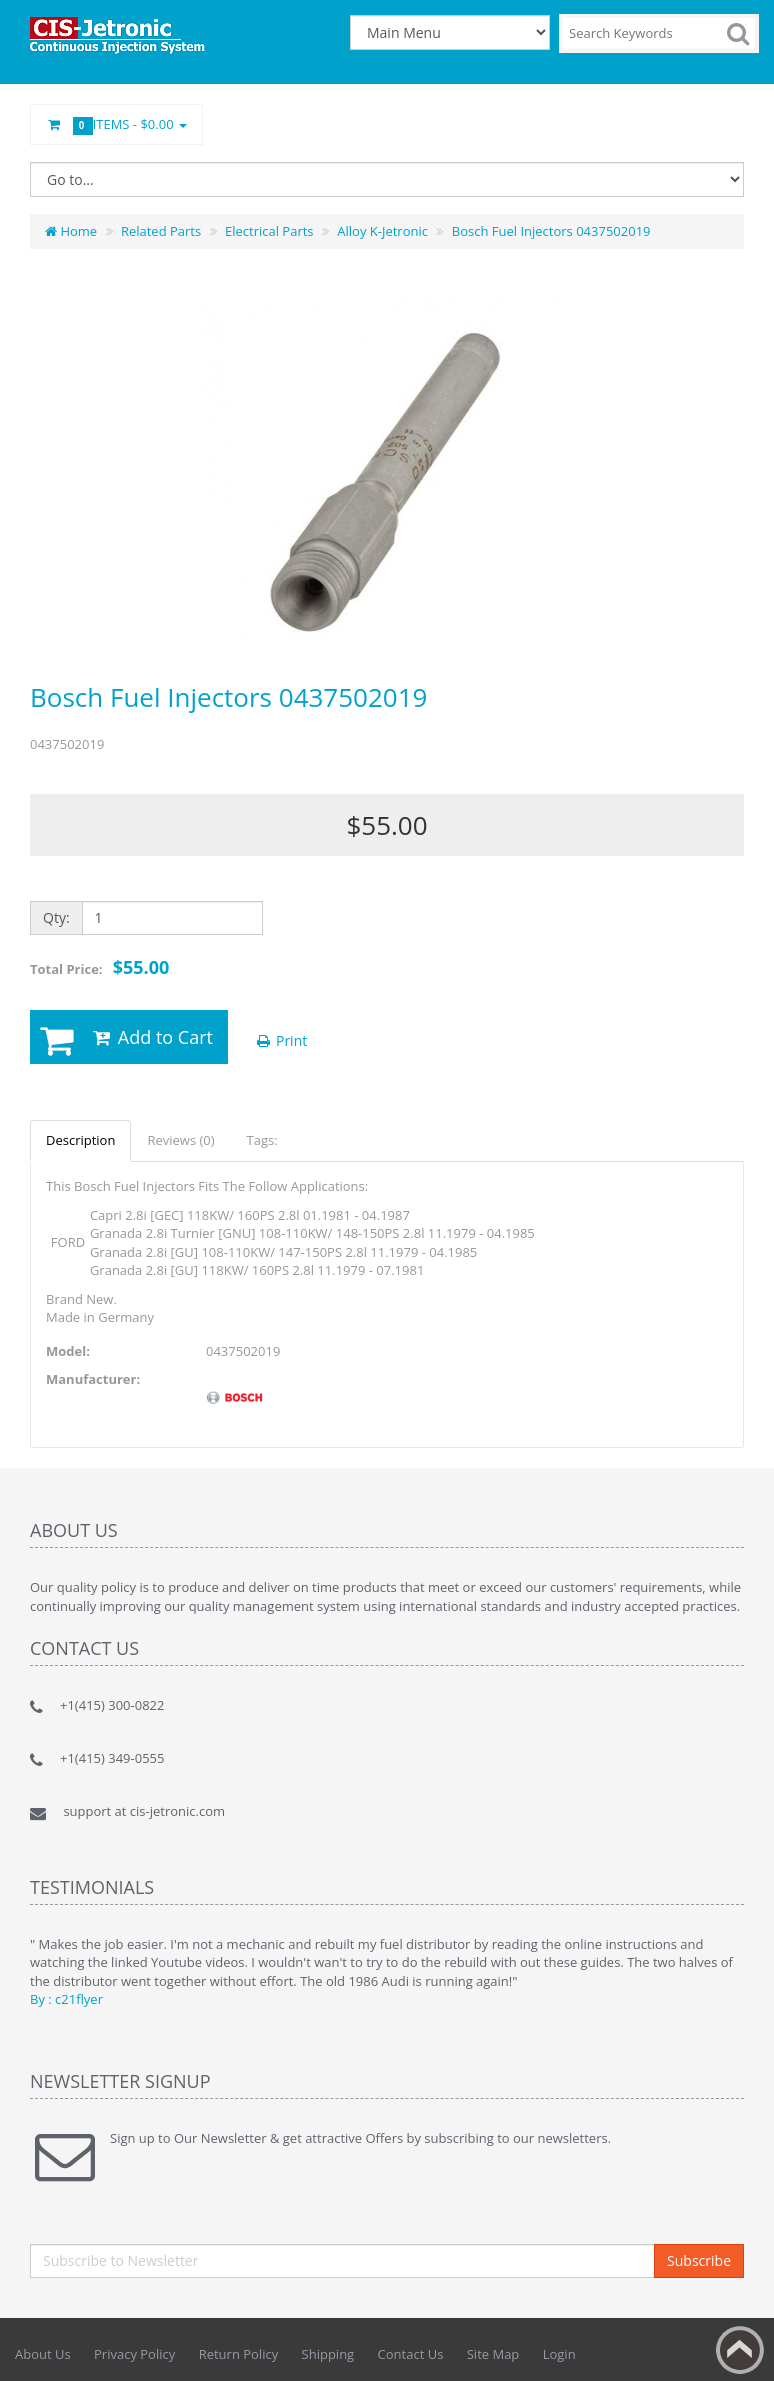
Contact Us (411, 2354)
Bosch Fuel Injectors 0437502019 (551, 231)
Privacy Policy (134, 2354)
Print (280, 1040)
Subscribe (699, 2260)
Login (559, 2354)
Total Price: (99, 967)
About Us (43, 2354)
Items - (116, 125)
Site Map (493, 2354)
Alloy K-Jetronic (382, 231)
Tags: (262, 1140)
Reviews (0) (180, 1140)
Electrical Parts (269, 231)
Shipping (328, 2354)
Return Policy (239, 2354)
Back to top (740, 2350)
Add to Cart (151, 1037)
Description (80, 1140)
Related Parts (161, 231)
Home (71, 231)
